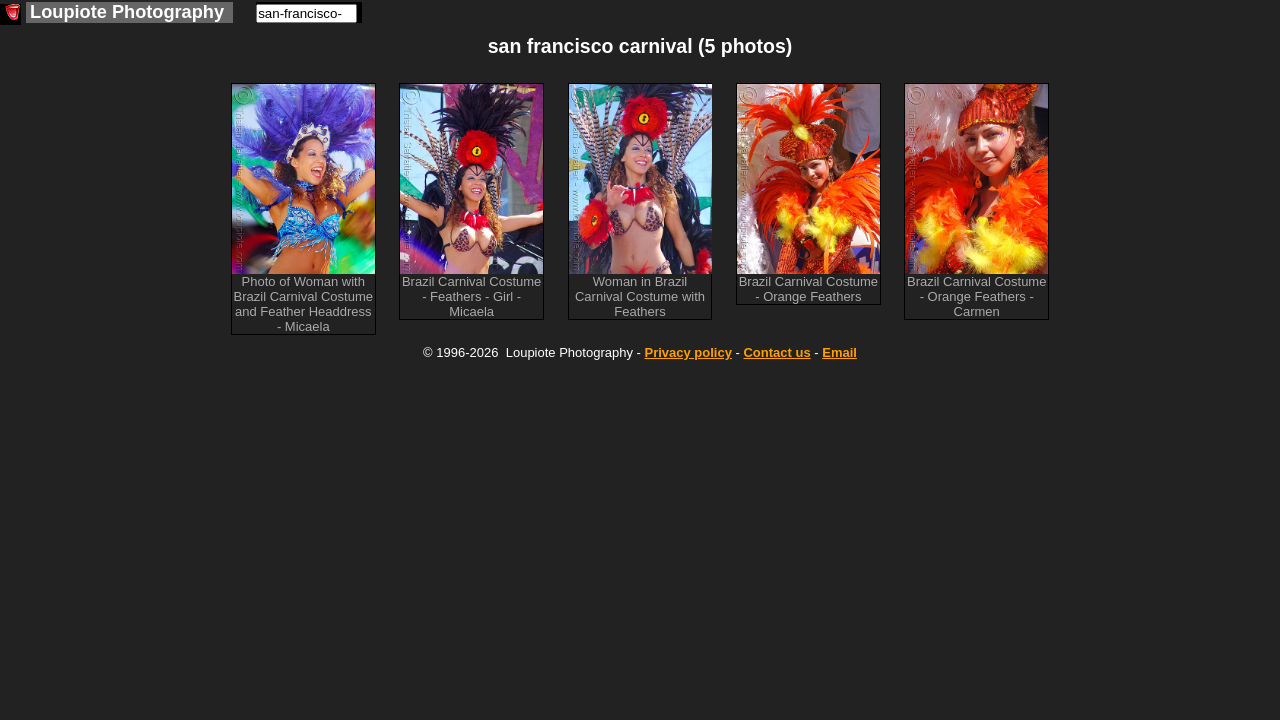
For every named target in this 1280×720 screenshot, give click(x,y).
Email (839, 352)
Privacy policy (687, 352)
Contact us (776, 352)
